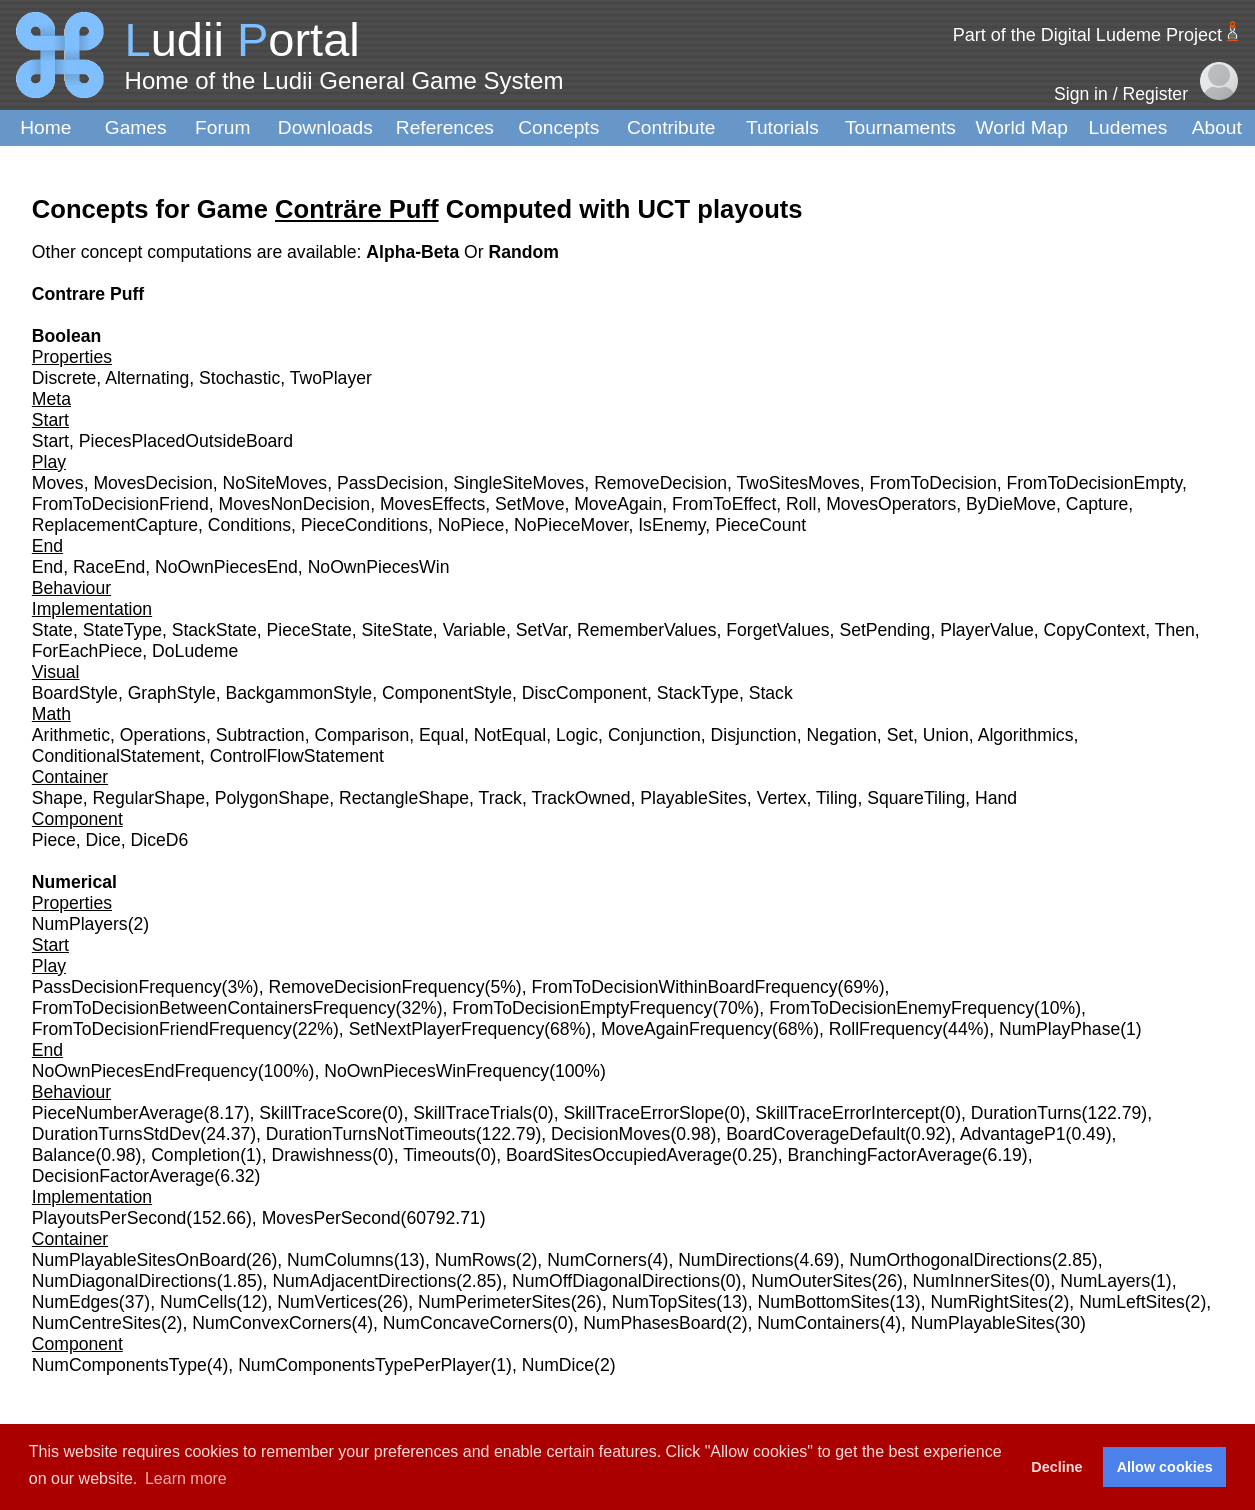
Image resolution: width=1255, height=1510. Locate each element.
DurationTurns (1026, 1113)
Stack (771, 693)
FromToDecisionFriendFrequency (162, 1029)
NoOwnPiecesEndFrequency (145, 1071)
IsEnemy (671, 525)
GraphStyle (172, 693)
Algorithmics (1026, 735)
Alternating (147, 378)
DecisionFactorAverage (123, 1176)
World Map (1022, 127)
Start (50, 441)
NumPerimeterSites (494, 1302)
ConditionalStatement (116, 756)
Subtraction (260, 735)
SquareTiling (916, 798)
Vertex (782, 798)
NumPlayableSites (983, 1323)
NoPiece (471, 525)
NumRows (475, 1260)
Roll (801, 504)
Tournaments (900, 127)
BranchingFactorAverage (884, 1155)
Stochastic (239, 378)
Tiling (836, 798)
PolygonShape (272, 798)
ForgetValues (777, 630)
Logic (577, 735)
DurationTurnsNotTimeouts (371, 1134)
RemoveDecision (660, 483)
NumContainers (818, 1323)
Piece (54, 840)
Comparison (361, 735)
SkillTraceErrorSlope (643, 1113)
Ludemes (1127, 127)
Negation (841, 735)
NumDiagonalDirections (124, 1281)
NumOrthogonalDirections (950, 1260)
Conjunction (654, 735)
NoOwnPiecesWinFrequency (436, 1071)
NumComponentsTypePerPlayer (364, 1365)
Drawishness (321, 1155)
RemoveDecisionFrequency (376, 987)
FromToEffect (724, 504)
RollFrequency (885, 1029)
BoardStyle (75, 693)
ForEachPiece (87, 651)
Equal (441, 735)
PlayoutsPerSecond (109, 1218)
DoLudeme (195, 651)
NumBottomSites (823, 1302)
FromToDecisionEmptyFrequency (582, 1008)
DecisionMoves (610, 1134)
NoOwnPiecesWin (379, 567)
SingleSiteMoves (518, 483)
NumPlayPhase (1059, 1029)
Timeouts (439, 1155)
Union (946, 735)
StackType (698, 693)
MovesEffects (432, 504)
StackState (214, 630)
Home (45, 127)
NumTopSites (664, 1302)
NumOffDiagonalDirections (616, 1281)
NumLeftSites (1132, 1302)
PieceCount (760, 525)
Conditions (249, 525)
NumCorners (597, 1260)
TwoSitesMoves (798, 483)
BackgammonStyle (298, 693)
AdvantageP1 (1013, 1134)
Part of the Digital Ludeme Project (1087, 35)
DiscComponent (584, 693)
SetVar (542, 630)
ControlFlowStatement (297, 756)
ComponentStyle (447, 693)
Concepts (558, 127)
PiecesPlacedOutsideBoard (186, 441)
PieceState (309, 630)
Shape (57, 798)
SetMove (529, 504)
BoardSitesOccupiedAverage (619, 1155)
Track (500, 798)
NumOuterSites (811, 1281)
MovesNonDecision (295, 504)
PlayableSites (693, 798)
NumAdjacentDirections (364, 1281)
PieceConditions (364, 525)
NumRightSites (989, 1302)
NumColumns (340, 1260)
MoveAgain (618, 504)
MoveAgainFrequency (686, 1029)
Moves (58, 483)
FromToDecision (933, 483)
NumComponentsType (119, 1365)
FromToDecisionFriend (120, 504)
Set (900, 735)
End (47, 567)
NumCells (198, 1302)
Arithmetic (71, 735)
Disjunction (754, 735)
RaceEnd (109, 567)
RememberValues (647, 630)
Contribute (671, 127)
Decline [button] (1056, 1467)
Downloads (325, 127)
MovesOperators (891, 504)
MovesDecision (152, 483)
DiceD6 (160, 840)
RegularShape (148, 798)
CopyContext (1095, 630)
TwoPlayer (331, 378)
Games (136, 127)
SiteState (396, 630)
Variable (474, 630)
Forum (222, 127)
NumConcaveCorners (467, 1323)
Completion (195, 1155)
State (52, 630)
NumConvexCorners (271, 1323)
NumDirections (735, 1260)
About (1217, 127)
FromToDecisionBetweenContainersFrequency (214, 1008)
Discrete (64, 378)
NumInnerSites (971, 1281)
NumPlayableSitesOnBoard (139, 1260)
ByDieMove (1011, 504)
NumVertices (327, 1302)
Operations (163, 735)
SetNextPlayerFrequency (447, 1029)
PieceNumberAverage (118, 1113)
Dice (103, 840)
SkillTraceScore (320, 1113)
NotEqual (510, 735)
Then (1175, 630)
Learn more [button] (186, 1478)
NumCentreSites (96, 1323)
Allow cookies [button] (1165, 1467)
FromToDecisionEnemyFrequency (901, 1008)
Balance (64, 1155)
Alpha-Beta (415, 252)
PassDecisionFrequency (127, 987)
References (445, 127)
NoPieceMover (571, 525)
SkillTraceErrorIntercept (847, 1113)
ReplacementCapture (115, 525)
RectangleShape (404, 798)
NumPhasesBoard (654, 1323)
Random (524, 252)
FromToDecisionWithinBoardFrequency (685, 987)
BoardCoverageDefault (815, 1134)
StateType (122, 630)
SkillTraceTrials (472, 1113)
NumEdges (75, 1302)
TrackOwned (580, 798)
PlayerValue (987, 630)
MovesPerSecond (331, 1218)
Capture (1097, 504)
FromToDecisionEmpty (1094, 483)
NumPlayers (80, 924)
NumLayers (1105, 1281)
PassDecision (390, 483)
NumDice (558, 1365)
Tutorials (782, 127)
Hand (996, 798)
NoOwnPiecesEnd (226, 567)
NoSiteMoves (275, 483)
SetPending (884, 630)
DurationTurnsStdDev (116, 1134)
